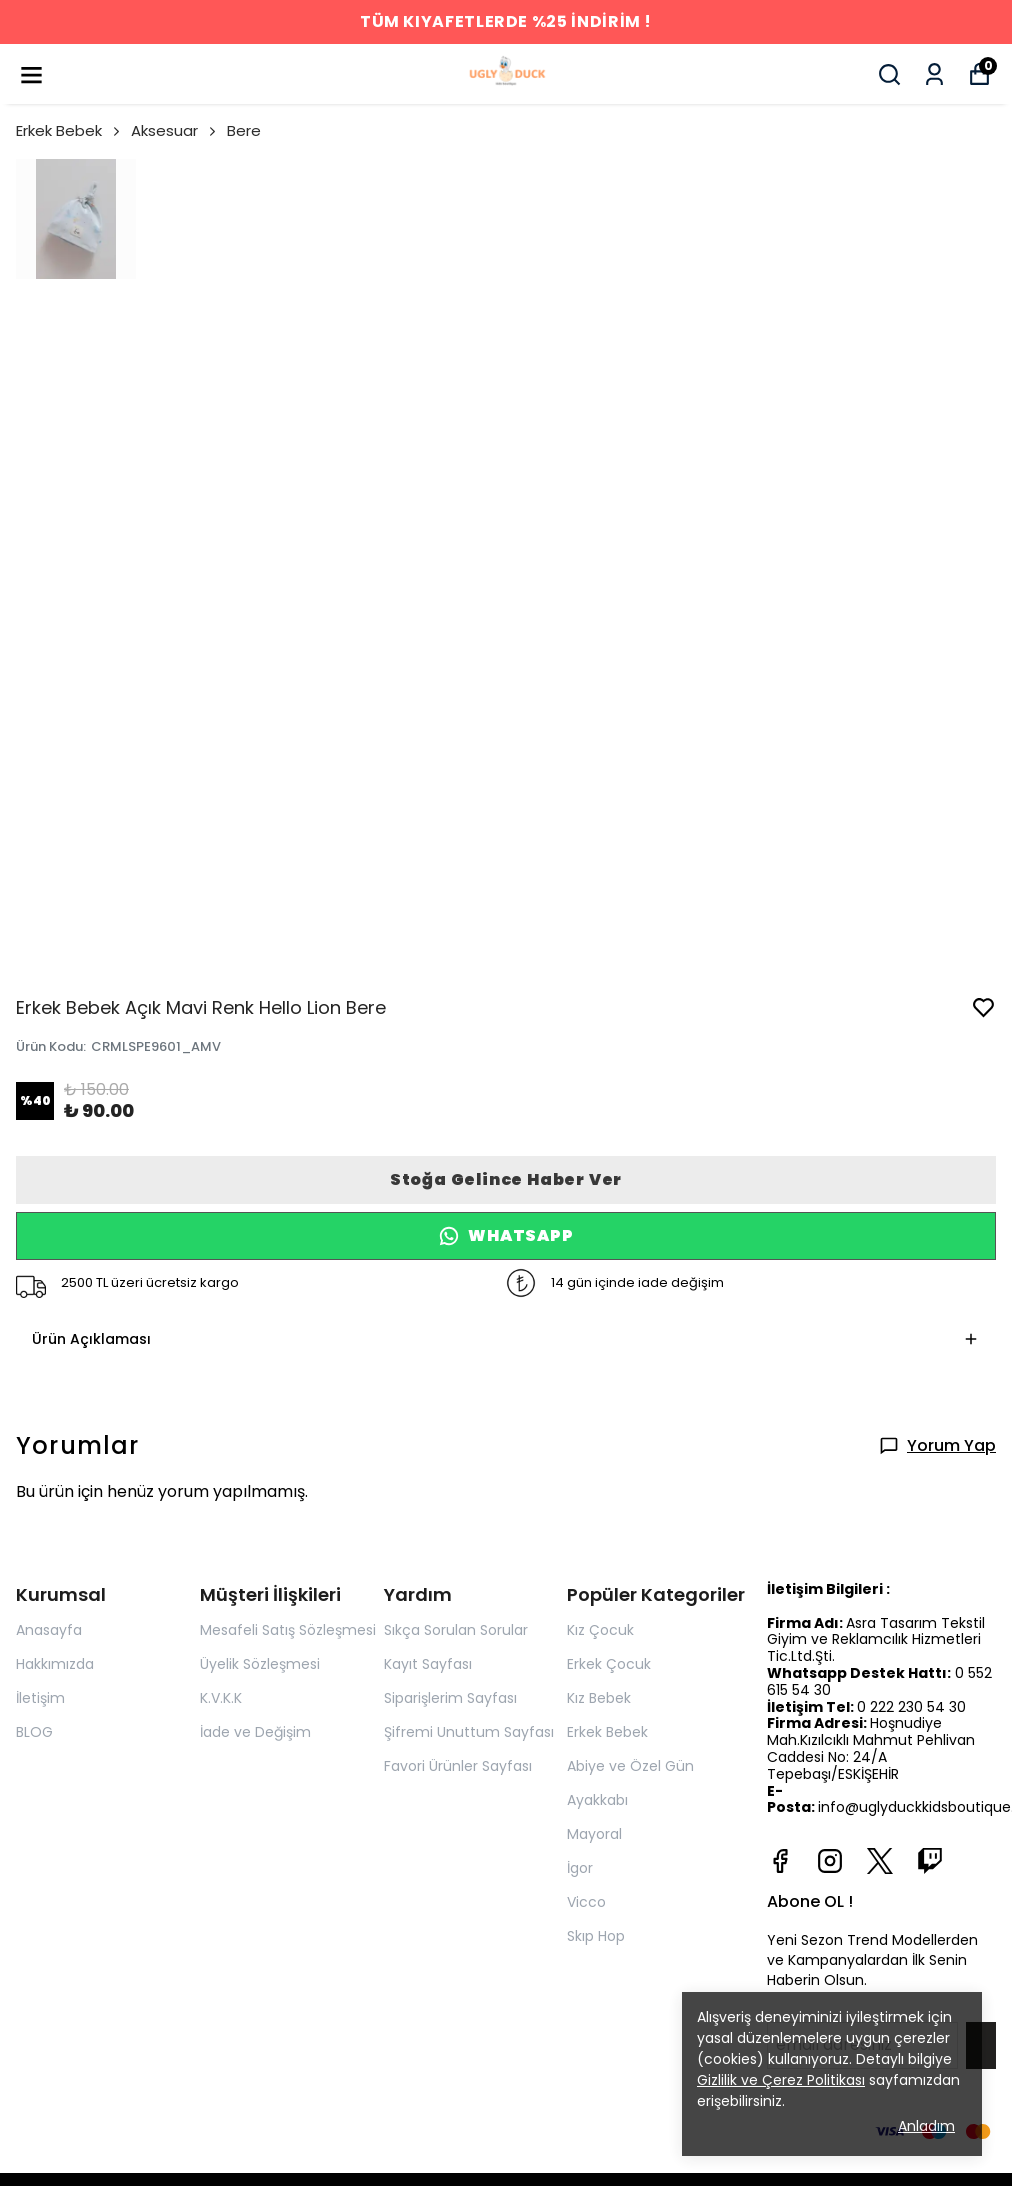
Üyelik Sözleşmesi (260, 1664)
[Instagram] (830, 1861)
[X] (880, 1861)
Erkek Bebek (69, 130)
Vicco (586, 1902)
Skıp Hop (596, 1936)
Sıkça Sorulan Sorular (456, 1630)
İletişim (40, 1698)
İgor (580, 1868)
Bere (244, 130)
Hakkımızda (55, 1664)
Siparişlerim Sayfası (450, 1698)
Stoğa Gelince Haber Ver (506, 1179)
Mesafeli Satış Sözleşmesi (288, 1630)
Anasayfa (49, 1630)
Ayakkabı (597, 1800)
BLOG (34, 1732)
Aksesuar (175, 130)
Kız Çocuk (600, 1630)
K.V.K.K (221, 1698)
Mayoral (594, 1834)
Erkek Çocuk (609, 1664)
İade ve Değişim (255, 1732)
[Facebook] (780, 1861)
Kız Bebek (599, 1698)
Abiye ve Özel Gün (630, 1766)
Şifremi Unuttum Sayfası (469, 1732)
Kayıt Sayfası (428, 1664)
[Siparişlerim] (934, 74)
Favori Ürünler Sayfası (458, 1766)
